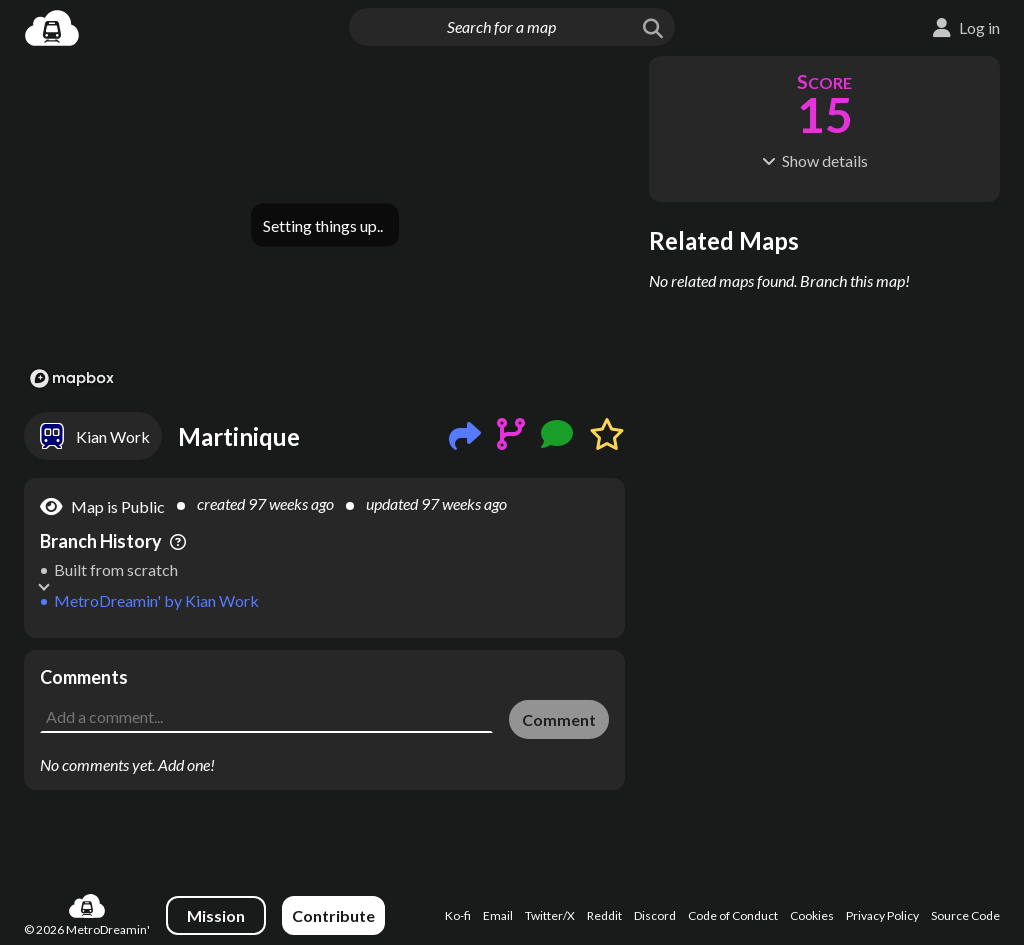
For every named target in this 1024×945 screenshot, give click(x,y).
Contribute (333, 915)
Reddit (604, 915)
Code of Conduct (733, 915)
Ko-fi (458, 915)
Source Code (965, 915)
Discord (655, 915)
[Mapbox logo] (72, 378)
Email (498, 915)
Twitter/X (550, 915)
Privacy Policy (882, 915)
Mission (216, 915)
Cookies (812, 915)
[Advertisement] (824, 307)
